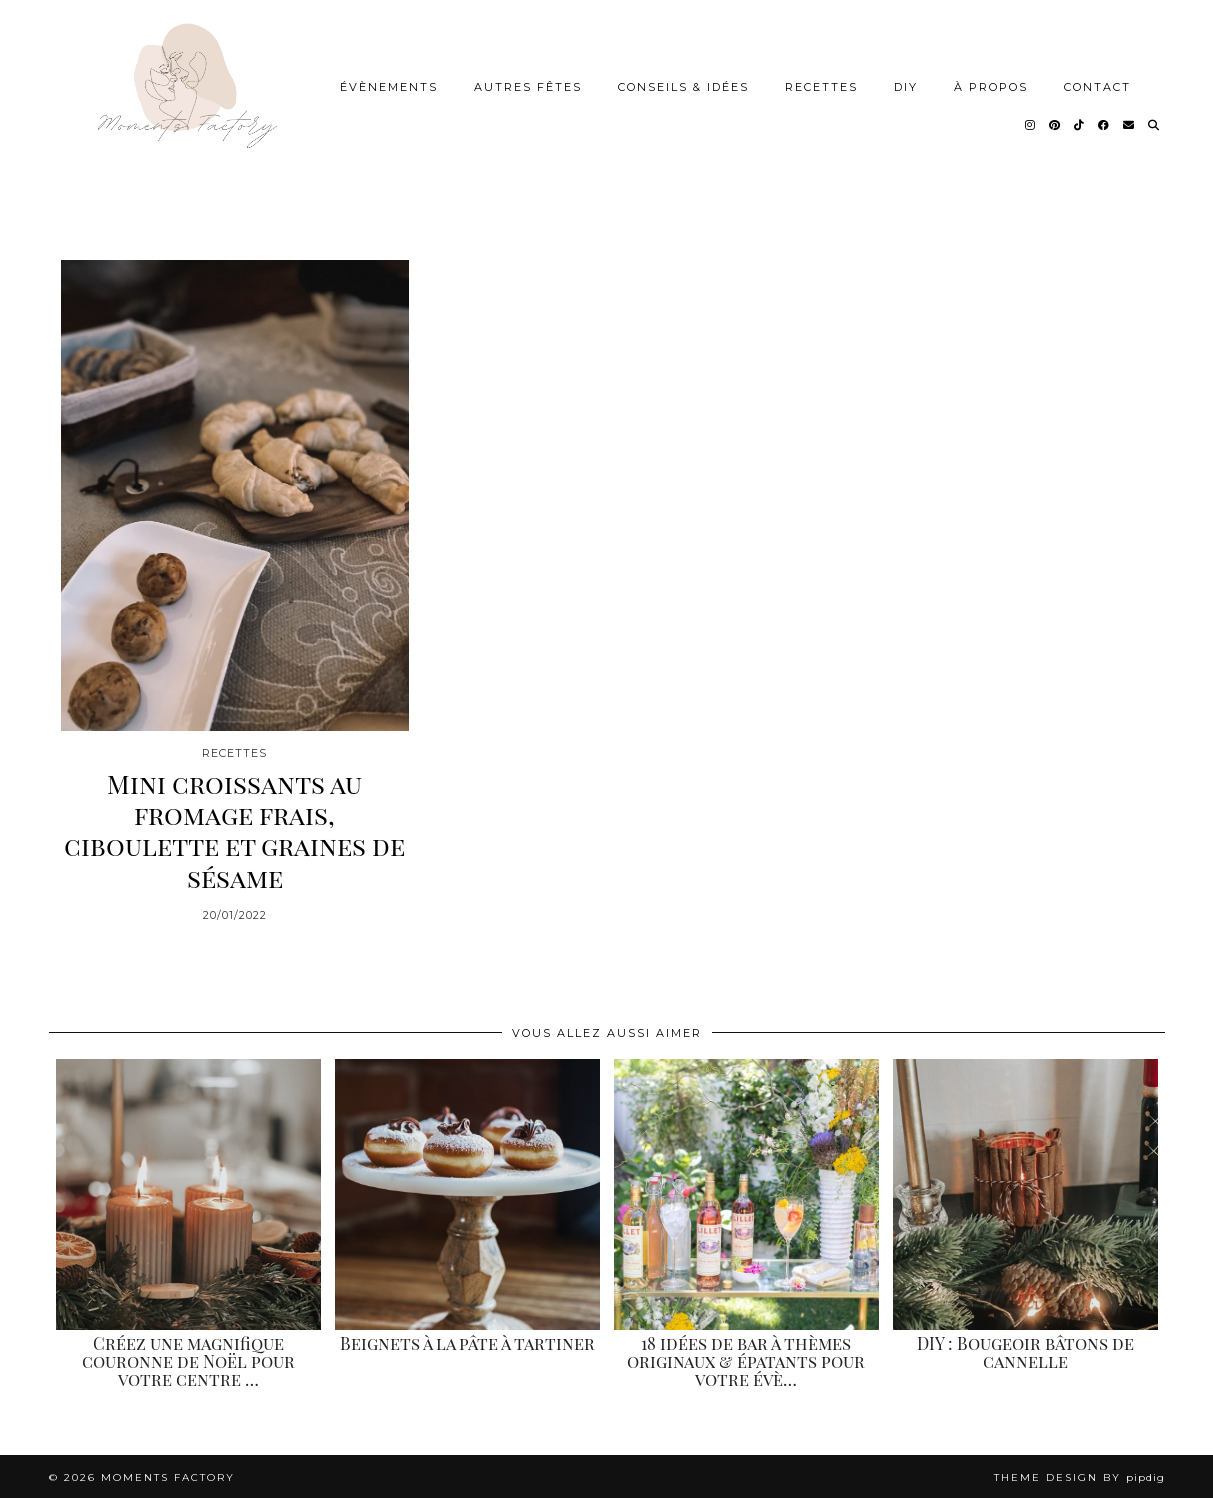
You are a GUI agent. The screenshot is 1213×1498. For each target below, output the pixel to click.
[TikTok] (1080, 123)
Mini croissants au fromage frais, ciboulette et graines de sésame (234, 827)
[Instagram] (1031, 123)
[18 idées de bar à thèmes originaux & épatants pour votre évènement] (746, 1191)
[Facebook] (1104, 123)
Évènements (389, 85)
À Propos (991, 85)
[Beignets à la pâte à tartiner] (467, 1191)
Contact (1097, 85)
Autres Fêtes (528, 85)
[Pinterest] (1055, 123)
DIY (906, 85)
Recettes (821, 85)
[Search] (1154, 123)
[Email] (1129, 123)
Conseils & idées (683, 85)
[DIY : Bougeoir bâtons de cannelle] (1025, 1191)
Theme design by (1079, 1475)
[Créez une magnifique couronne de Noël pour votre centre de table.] (188, 1191)
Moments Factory (168, 1475)
